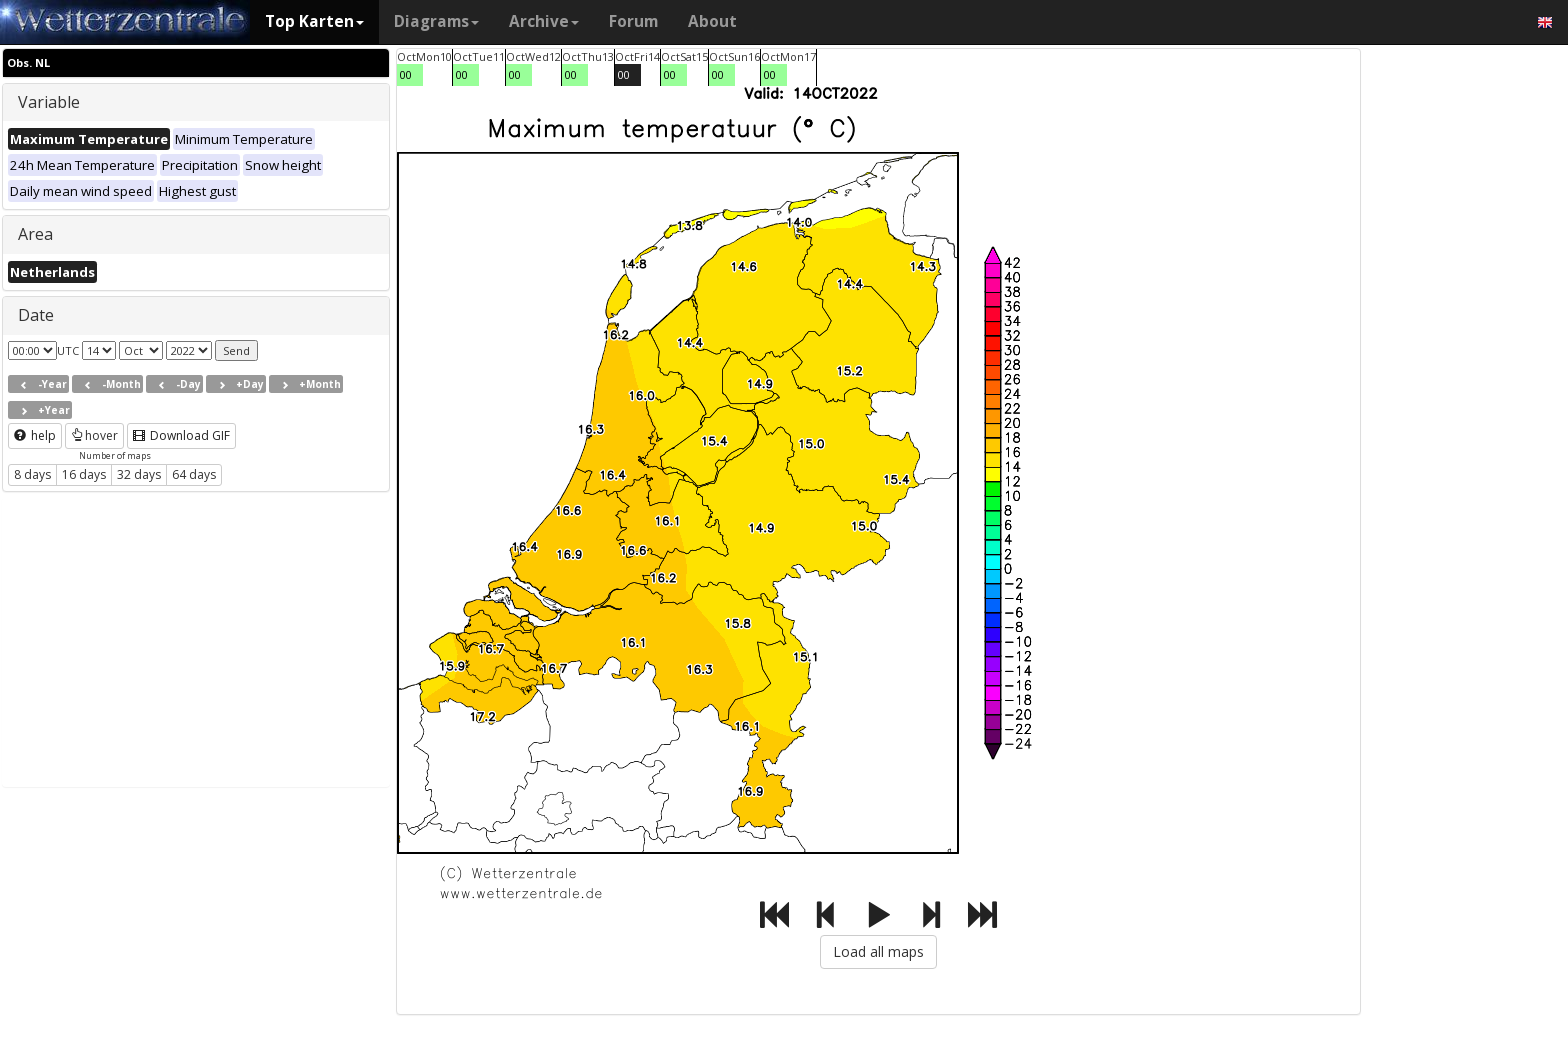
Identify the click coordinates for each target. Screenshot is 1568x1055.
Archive (544, 21)
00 (406, 74)
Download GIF (181, 435)
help (35, 435)
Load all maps (878, 951)
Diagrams (436, 21)
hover (94, 435)
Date (36, 315)
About (712, 21)
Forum (633, 21)
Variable (49, 102)
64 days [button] (194, 474)
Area (35, 234)
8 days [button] (32, 474)
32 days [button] (139, 474)
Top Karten (314, 21)
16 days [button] (84, 474)
